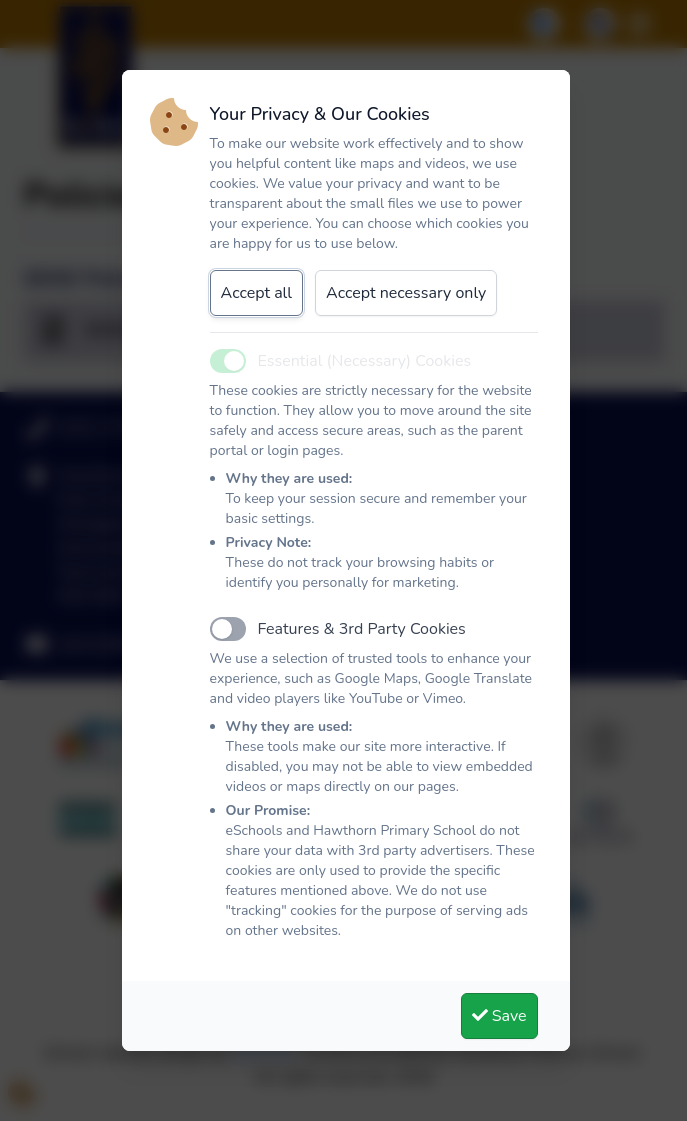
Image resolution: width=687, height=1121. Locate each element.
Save (499, 1016)
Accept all (257, 293)
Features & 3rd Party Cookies (362, 629)
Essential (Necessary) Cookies (365, 361)
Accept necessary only (406, 293)
